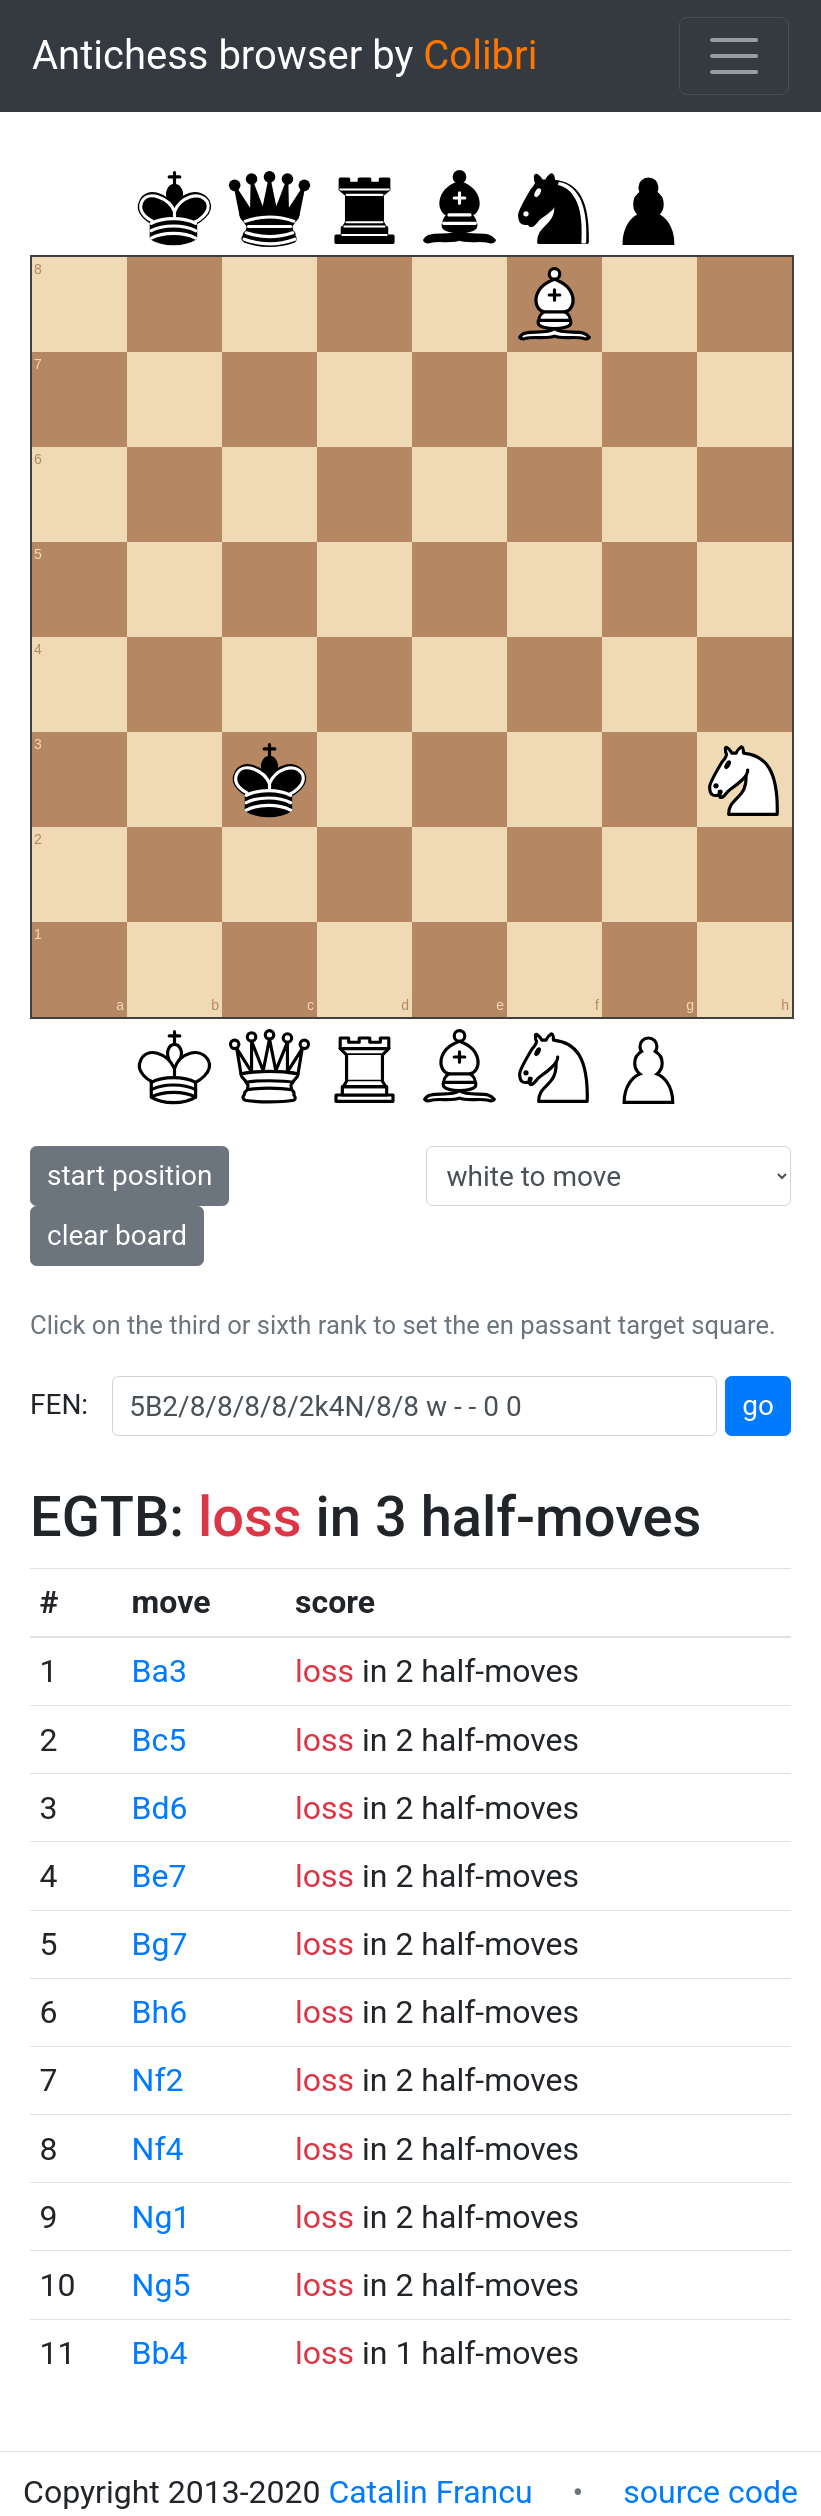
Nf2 (158, 2080)
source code (710, 2492)
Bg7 (160, 1944)
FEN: (59, 1404)
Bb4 (160, 2353)
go (758, 1405)
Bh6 (160, 2012)
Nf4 (158, 2149)
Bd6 (160, 1808)
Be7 (159, 1876)
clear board (117, 1235)
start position (129, 1175)
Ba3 (159, 1671)
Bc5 (159, 1740)
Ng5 (161, 2285)
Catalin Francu (430, 2492)
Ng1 (161, 2217)
